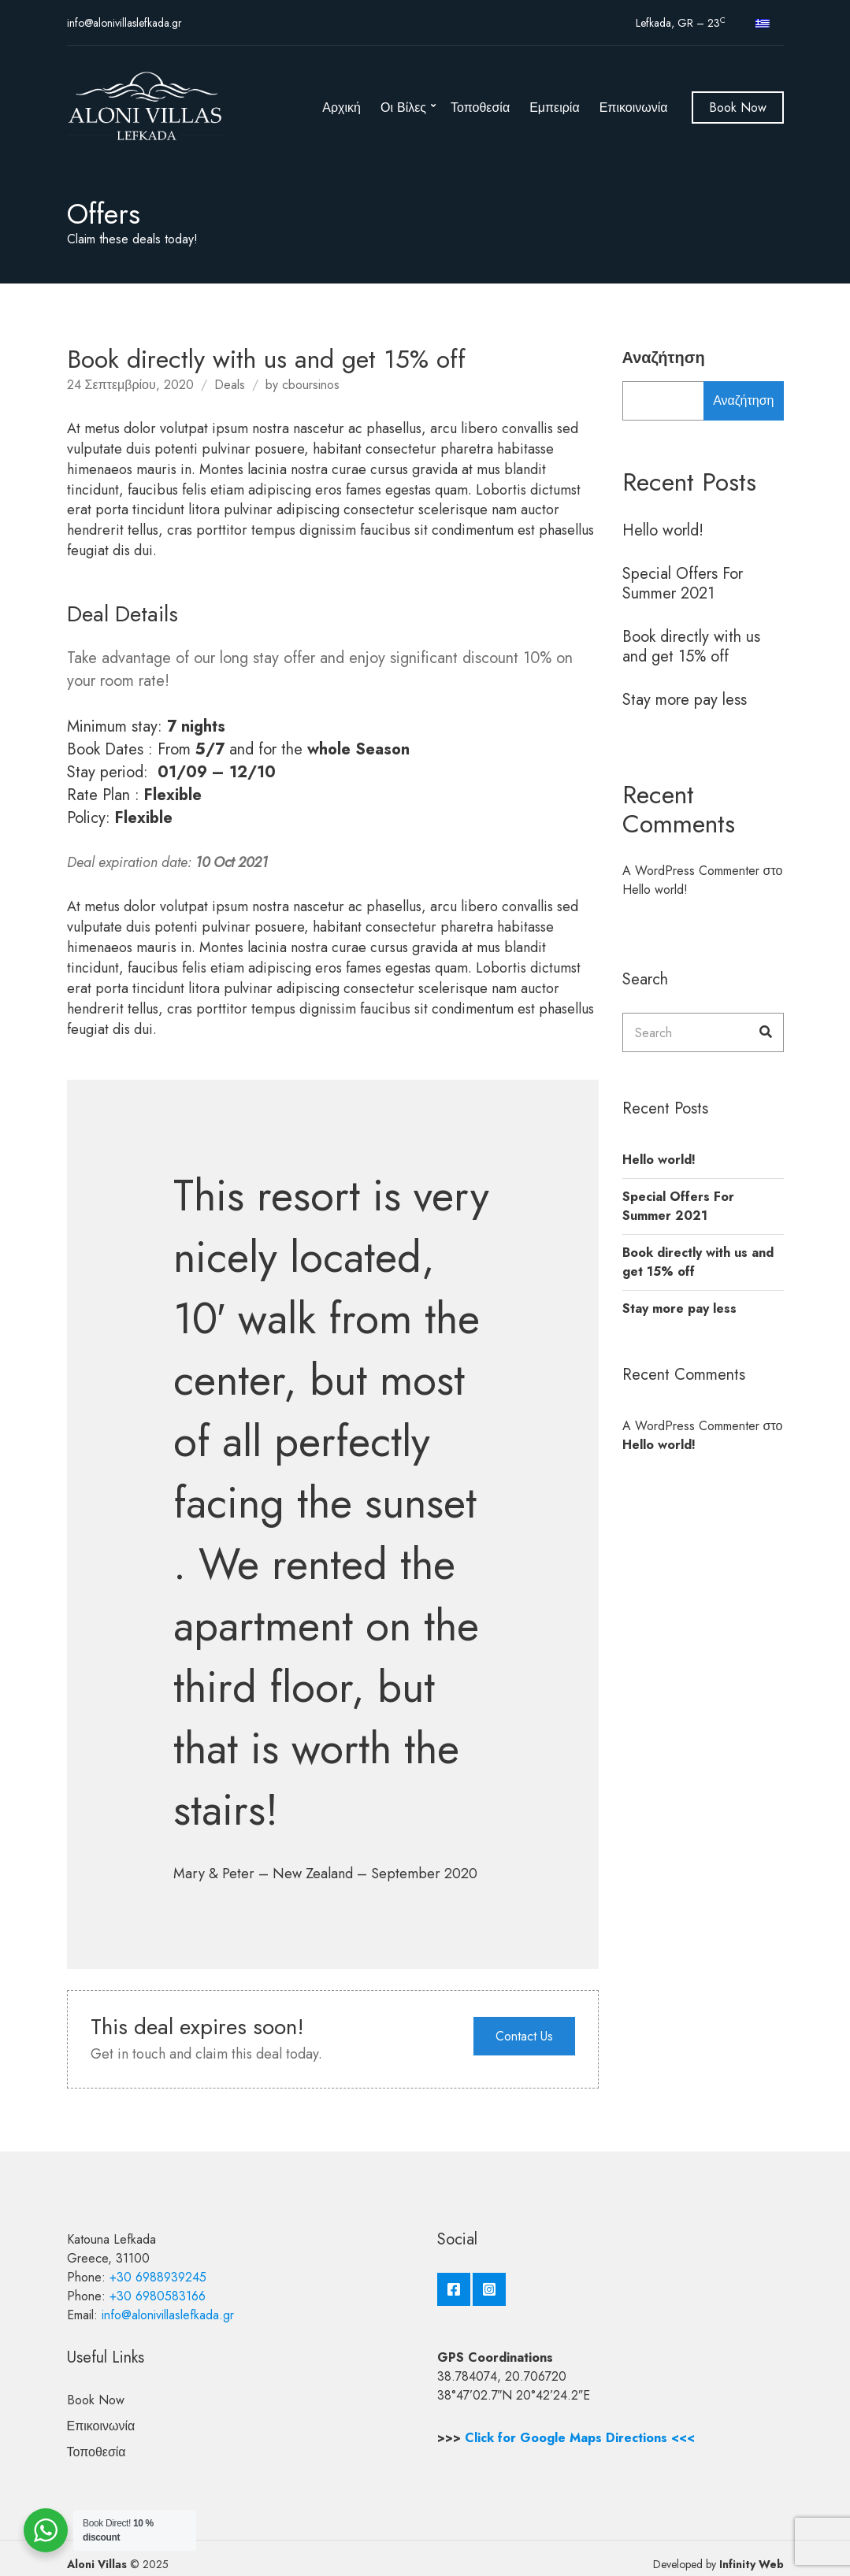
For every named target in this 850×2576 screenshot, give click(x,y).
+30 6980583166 (157, 2296)
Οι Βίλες (403, 107)
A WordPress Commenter (690, 871)
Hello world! (662, 530)
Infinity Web (751, 2564)
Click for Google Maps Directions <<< (580, 2438)
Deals (229, 385)
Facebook (453, 2289)
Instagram (489, 2289)
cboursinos (311, 385)
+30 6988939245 (157, 2277)
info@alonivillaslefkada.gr (124, 23)
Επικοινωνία (633, 107)
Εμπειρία (554, 107)
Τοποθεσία (480, 107)
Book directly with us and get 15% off (691, 646)
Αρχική (341, 107)
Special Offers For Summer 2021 (682, 583)
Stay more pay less (684, 700)
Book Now (737, 107)
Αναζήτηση (663, 358)
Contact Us (524, 2036)
